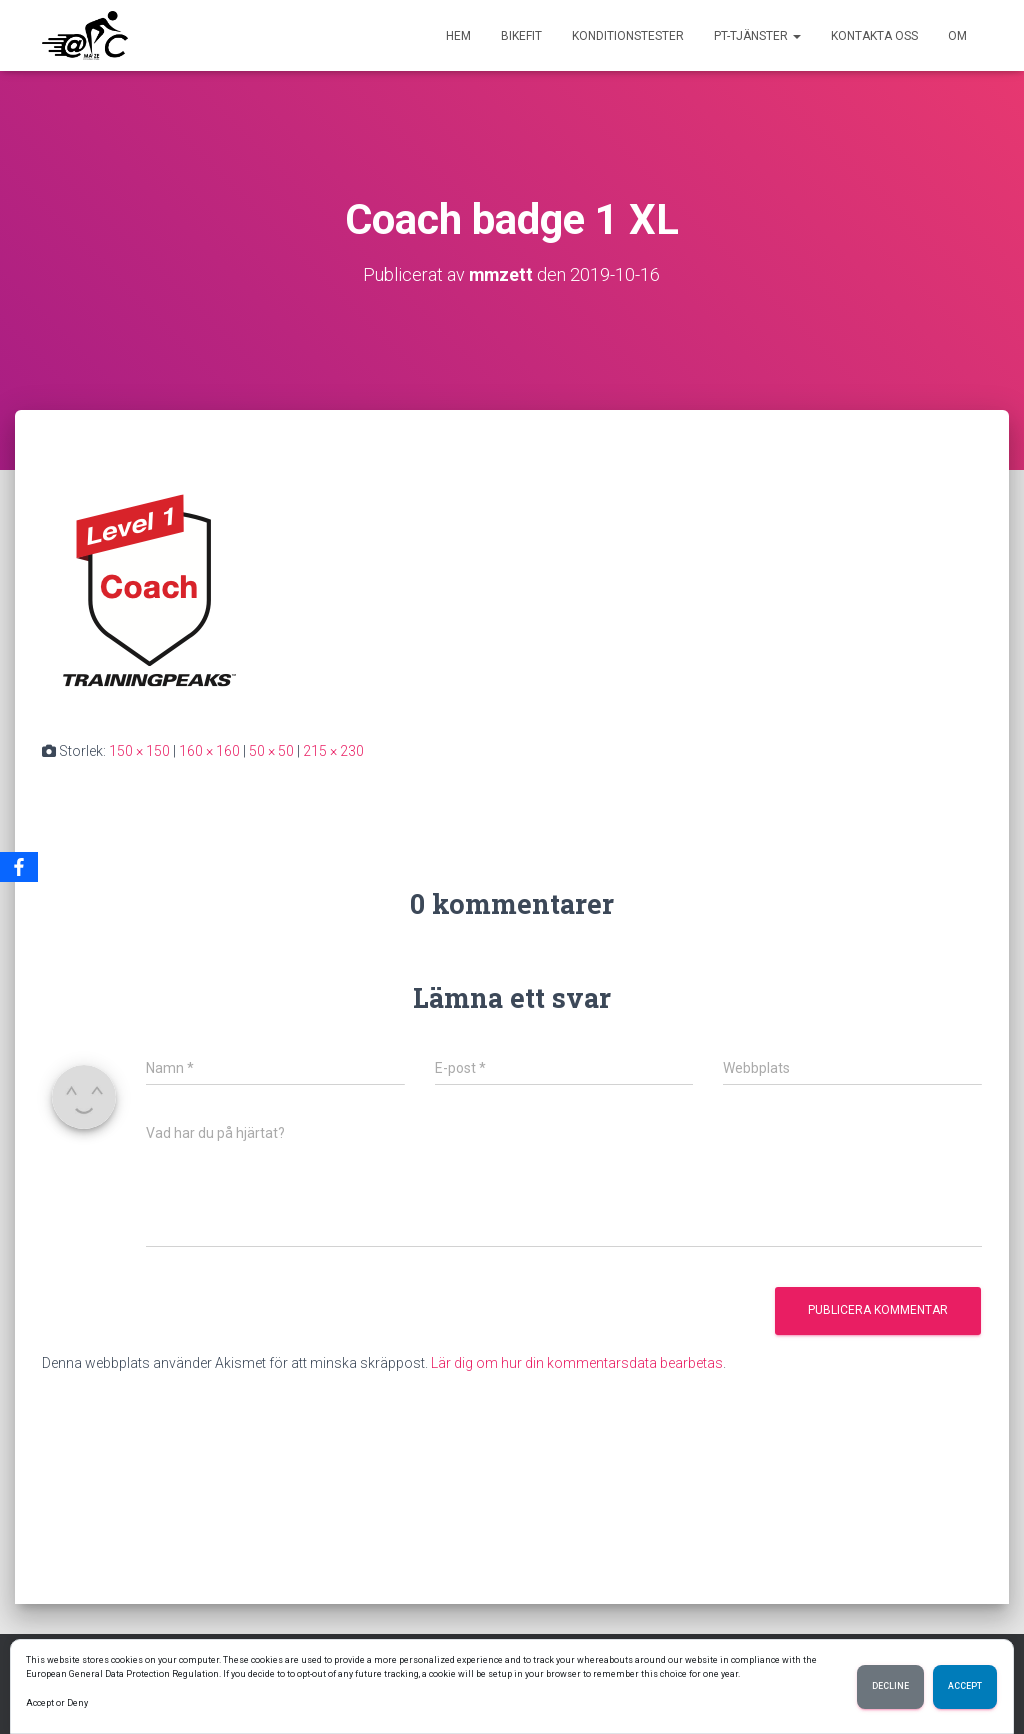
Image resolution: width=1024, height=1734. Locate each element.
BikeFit (521, 36)
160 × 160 (209, 750)
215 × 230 (333, 750)
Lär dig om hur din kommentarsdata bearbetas (577, 1362)
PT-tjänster (757, 36)
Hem (458, 36)
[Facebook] (19, 867)
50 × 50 (271, 750)
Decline (890, 1687)
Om (957, 36)
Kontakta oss (874, 36)
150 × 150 (139, 750)
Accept (965, 1687)
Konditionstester (628, 36)
